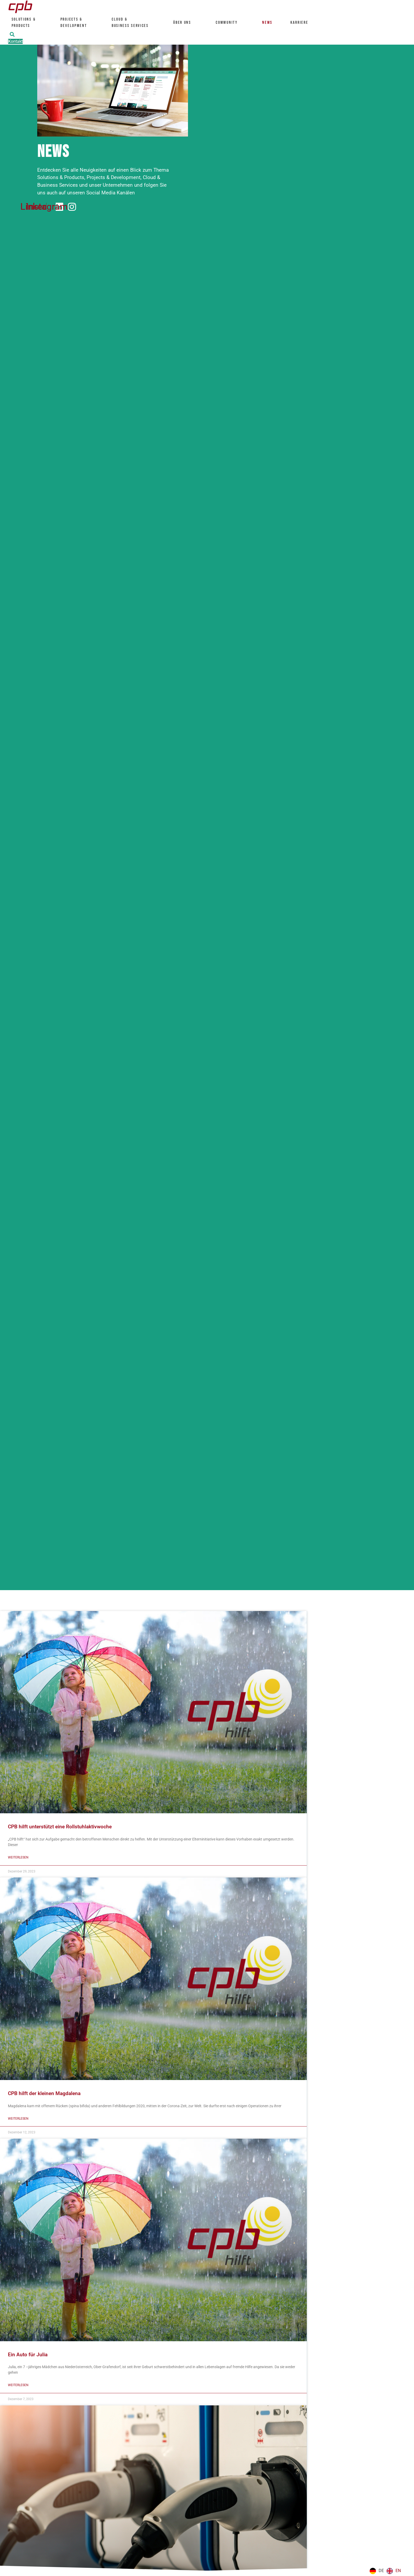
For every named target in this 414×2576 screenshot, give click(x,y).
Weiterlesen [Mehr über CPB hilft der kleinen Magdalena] (19, 2119)
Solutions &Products (25, 22)
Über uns (184, 22)
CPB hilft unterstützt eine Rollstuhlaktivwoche (60, 1827)
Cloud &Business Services (132, 22)
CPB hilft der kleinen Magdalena (44, 2094)
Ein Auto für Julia (28, 2355)
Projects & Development (76, 22)
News (268, 22)
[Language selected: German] (386, 2571)
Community (229, 22)
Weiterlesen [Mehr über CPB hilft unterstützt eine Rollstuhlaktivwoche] (19, 1858)
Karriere (302, 22)
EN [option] (398, 2570)
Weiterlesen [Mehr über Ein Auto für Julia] (19, 2386)
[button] (12, 34)
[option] (393, 2571)
